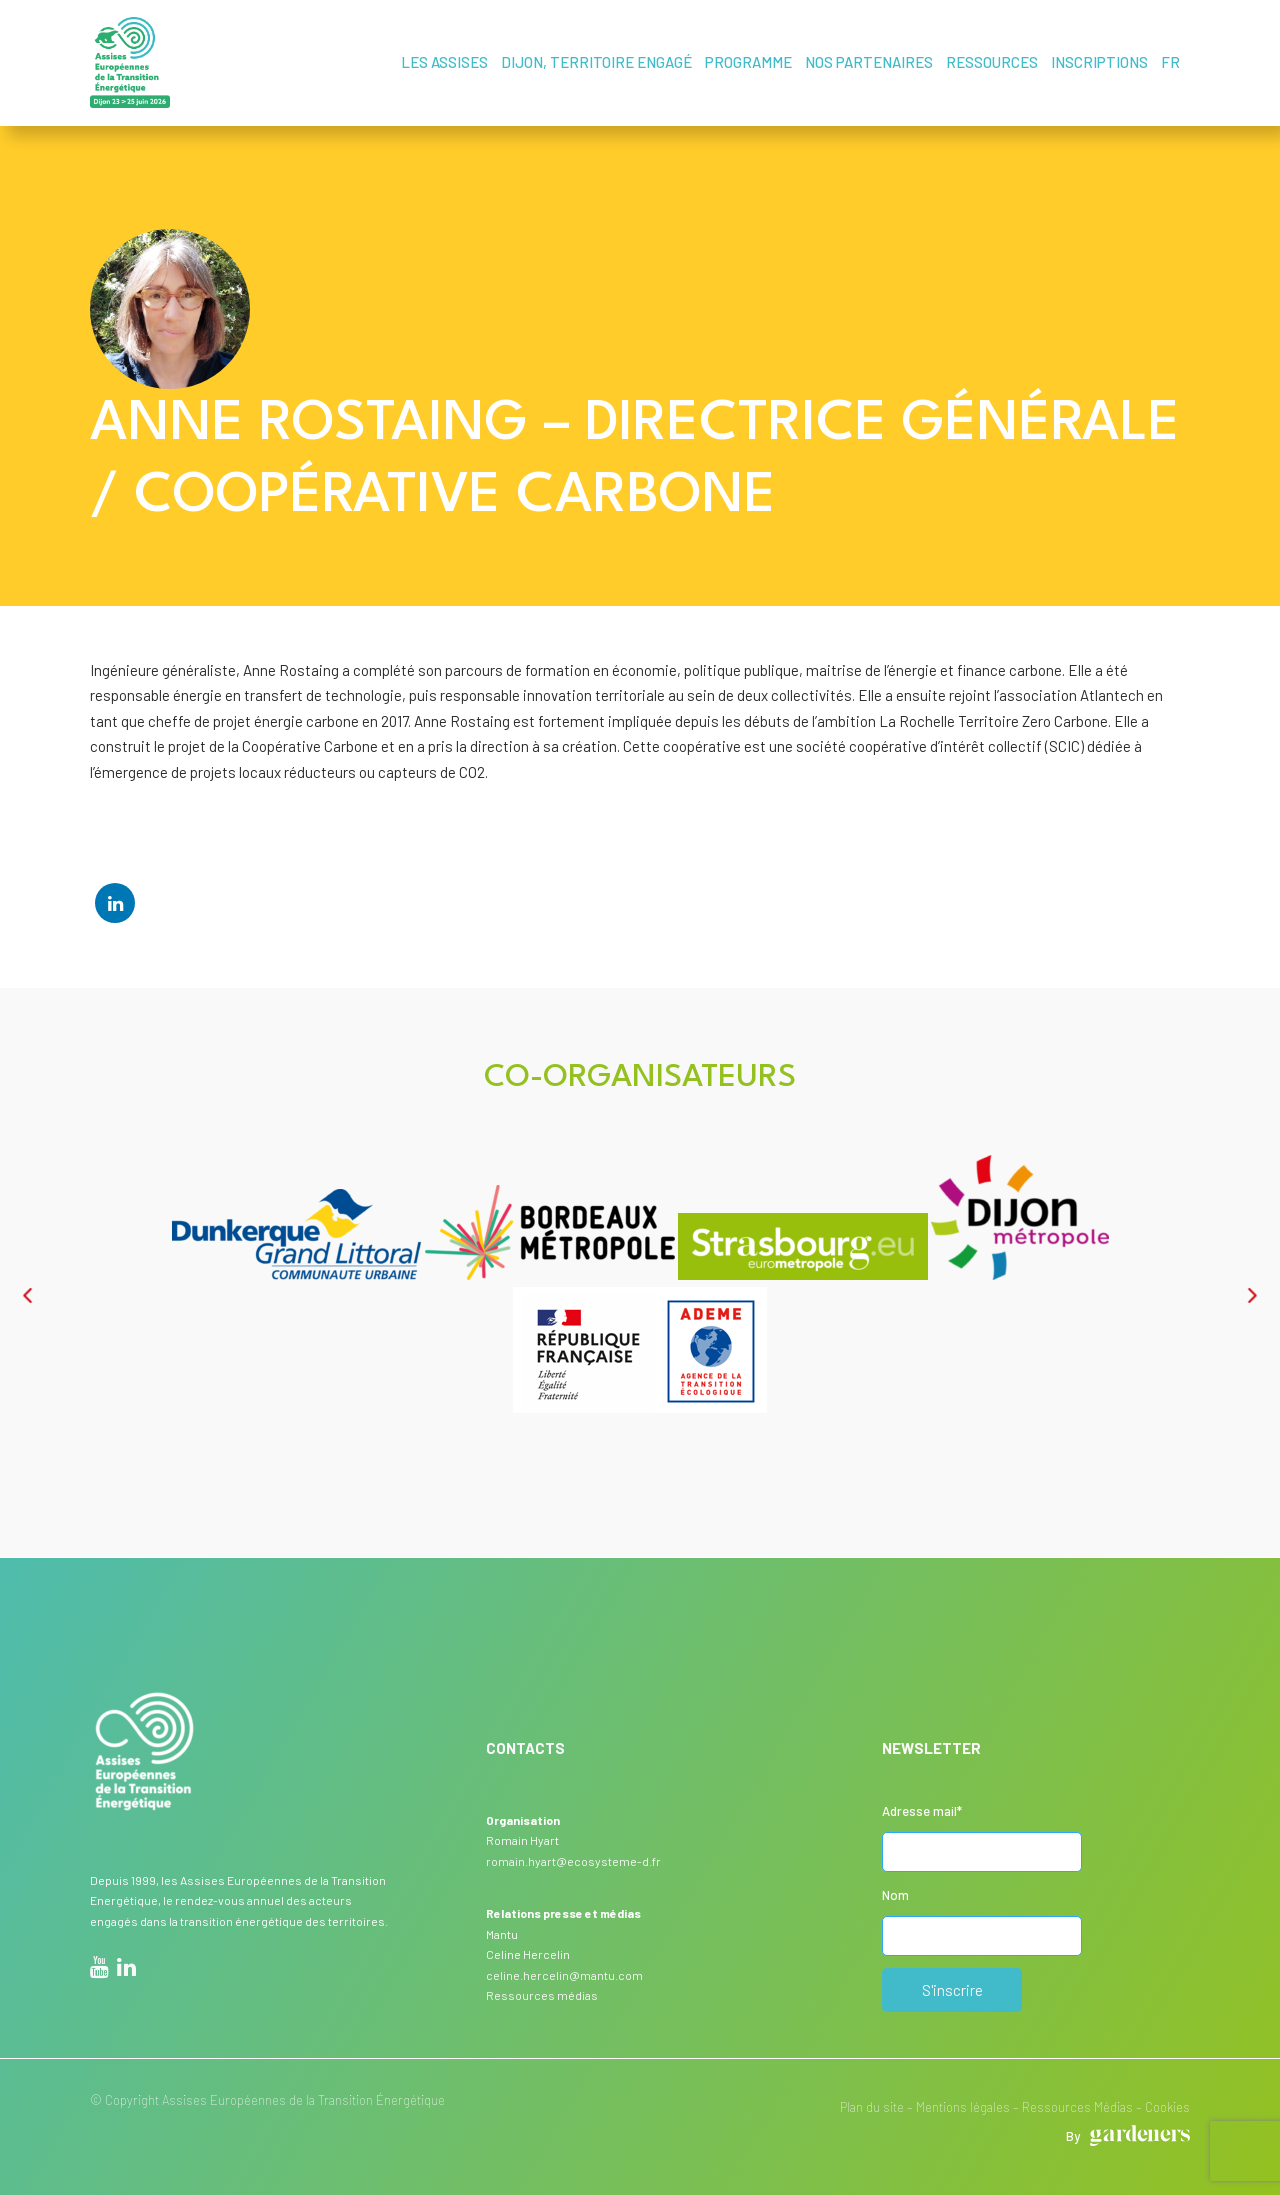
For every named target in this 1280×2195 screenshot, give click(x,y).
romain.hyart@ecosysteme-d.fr (573, 1861)
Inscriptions (1099, 62)
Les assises (444, 62)
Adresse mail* (922, 1811)
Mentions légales (963, 2107)
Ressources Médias (1077, 2107)
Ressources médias (542, 1995)
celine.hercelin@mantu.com (564, 1975)
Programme (748, 62)
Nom (895, 1895)
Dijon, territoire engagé (596, 62)
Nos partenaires (869, 62)
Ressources (992, 62)
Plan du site (872, 2107)
